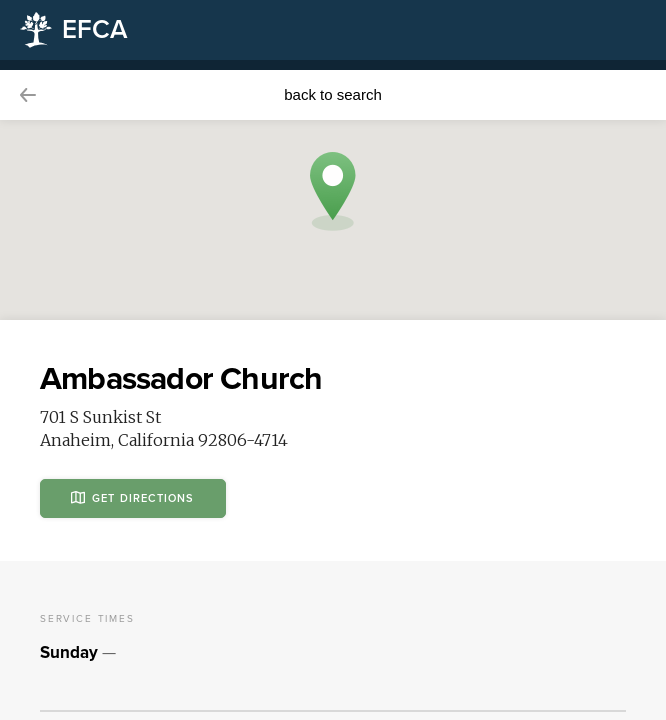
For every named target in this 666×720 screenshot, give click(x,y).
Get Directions (133, 497)
